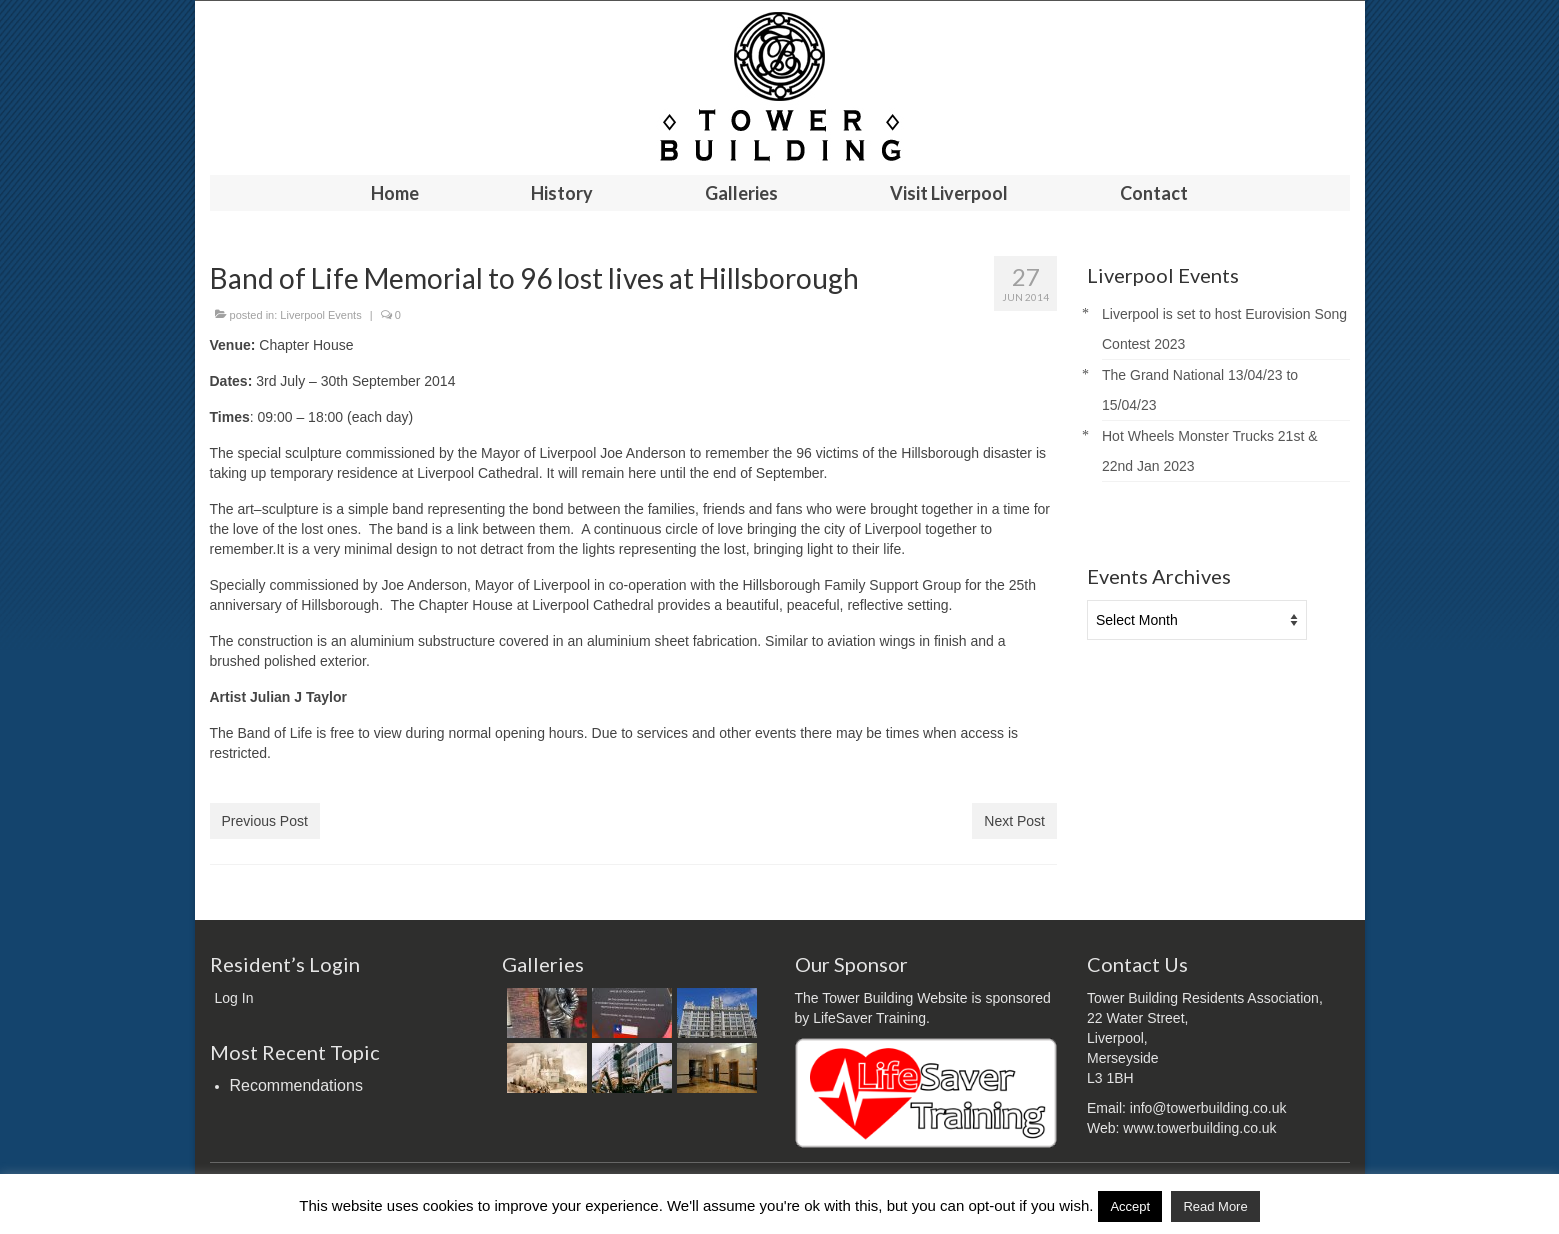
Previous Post (265, 821)
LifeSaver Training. (871, 1018)
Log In (234, 998)
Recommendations (296, 1085)
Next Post (1014, 821)
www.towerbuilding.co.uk (1199, 1128)
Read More (1215, 1206)
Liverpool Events (320, 315)
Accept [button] (1130, 1206)
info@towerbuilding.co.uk (1208, 1108)
